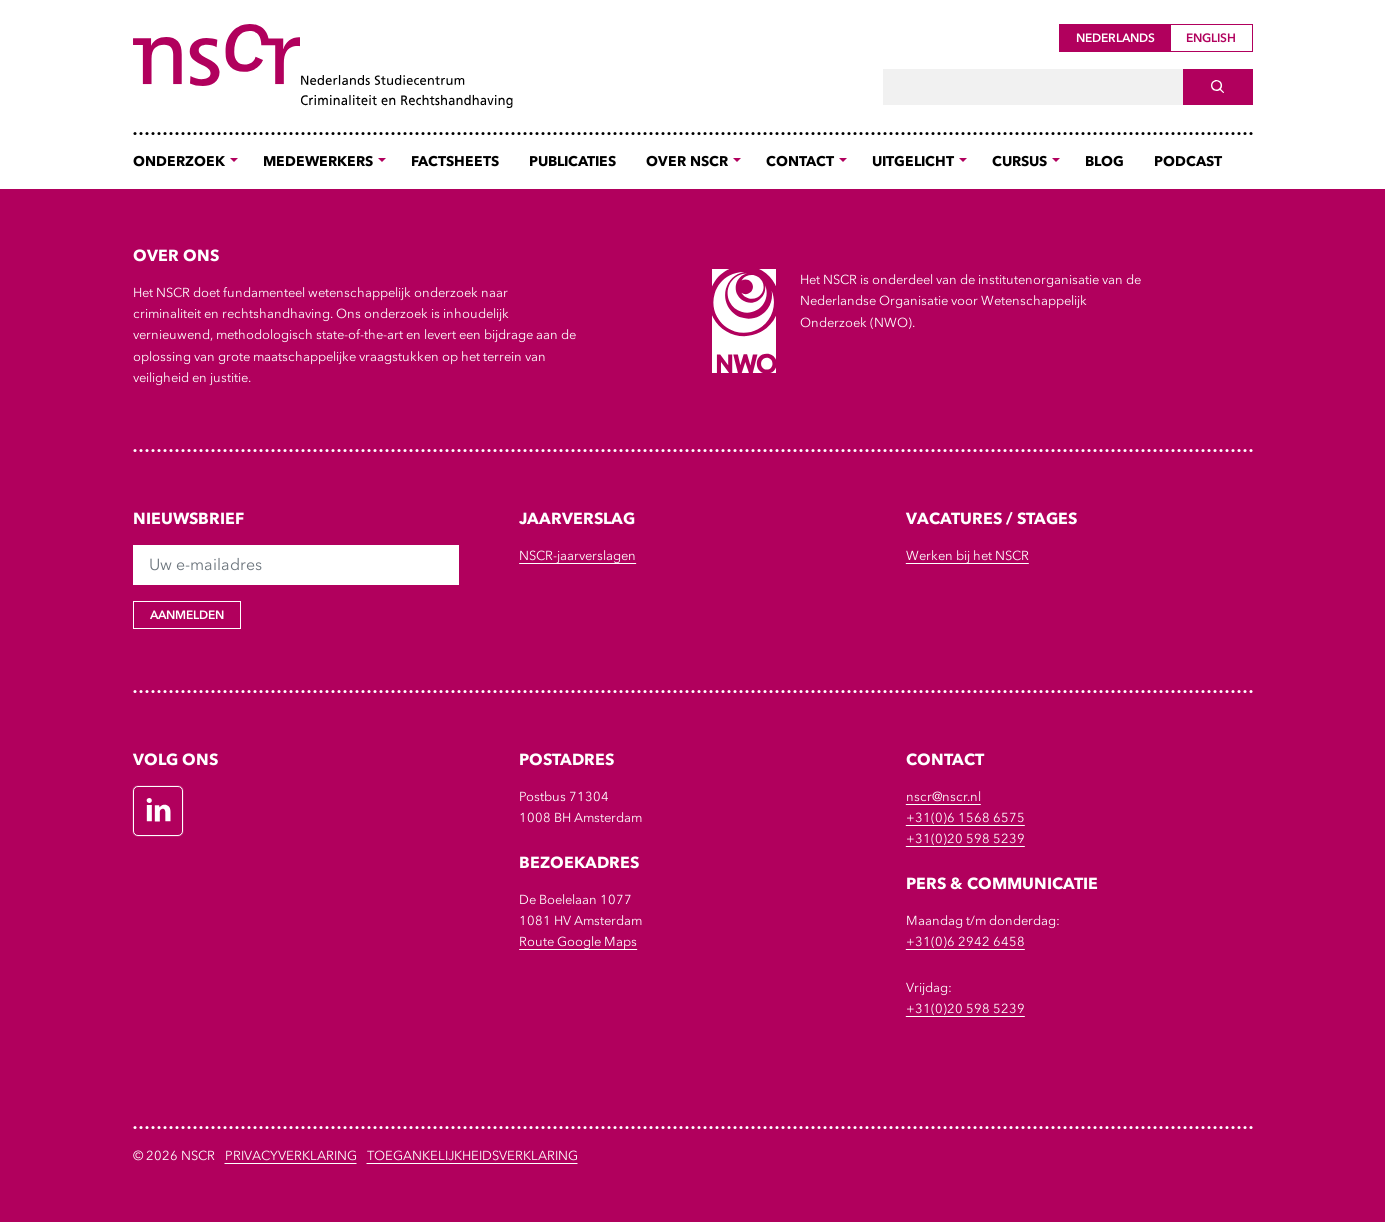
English (1211, 38)
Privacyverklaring (291, 1155)
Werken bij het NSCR (967, 555)
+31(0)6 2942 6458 (965, 941)
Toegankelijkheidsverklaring (472, 1155)
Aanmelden (187, 615)
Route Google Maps (578, 941)
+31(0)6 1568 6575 (965, 817)
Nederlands (1115, 38)
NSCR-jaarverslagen (577, 555)
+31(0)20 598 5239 (965, 838)
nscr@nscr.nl (943, 796)
